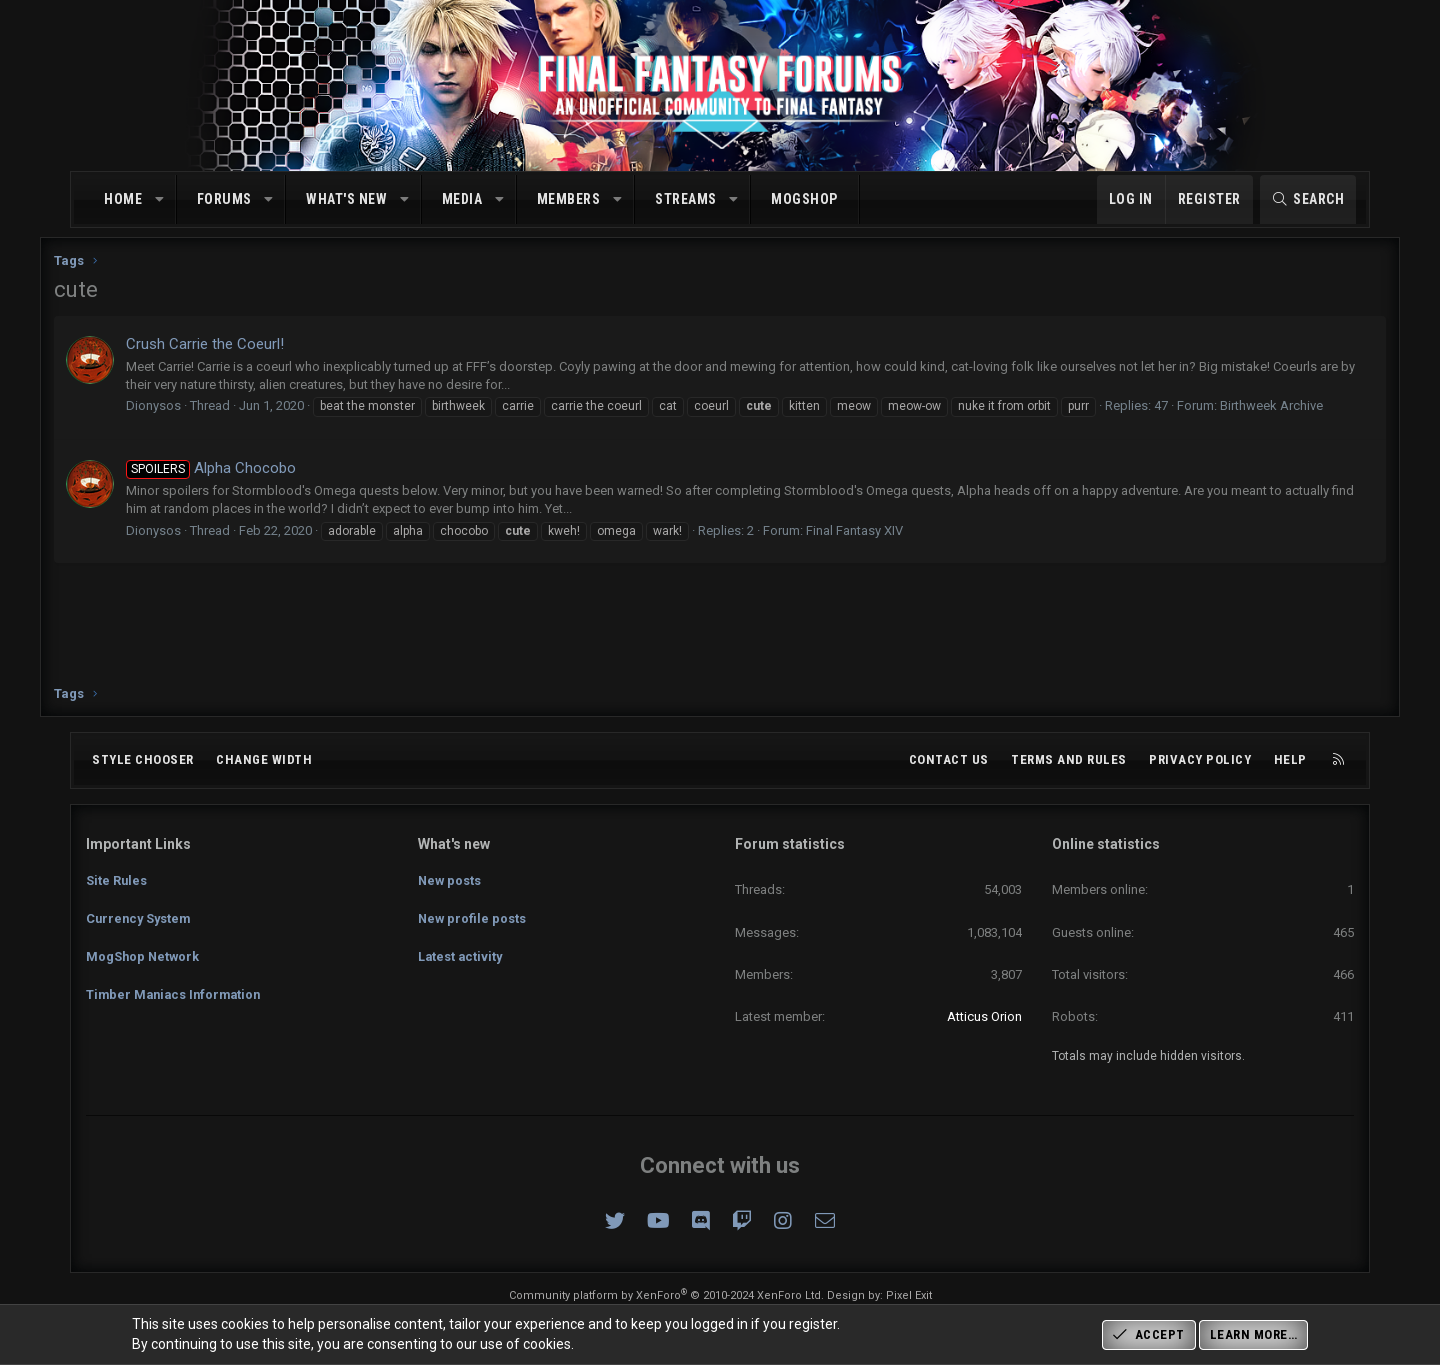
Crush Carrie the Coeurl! (237, 352)
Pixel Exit (909, 1295)
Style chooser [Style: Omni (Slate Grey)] (143, 759)
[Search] (1308, 200)
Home (123, 199)
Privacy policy (1200, 759)
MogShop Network (144, 950)
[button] (160, 200)
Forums (224, 199)
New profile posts (473, 914)
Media (462, 199)
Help (1290, 759)
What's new (346, 199)
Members (569, 199)
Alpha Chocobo (243, 494)
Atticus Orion (984, 1016)
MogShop (804, 199)
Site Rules (117, 877)
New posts (450, 877)
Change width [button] (264, 759)
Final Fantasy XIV (886, 556)
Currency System (140, 914)
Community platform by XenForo (666, 1295)
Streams (686, 199)
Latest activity (461, 950)
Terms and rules (1069, 759)
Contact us (949, 759)
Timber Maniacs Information (177, 986)
